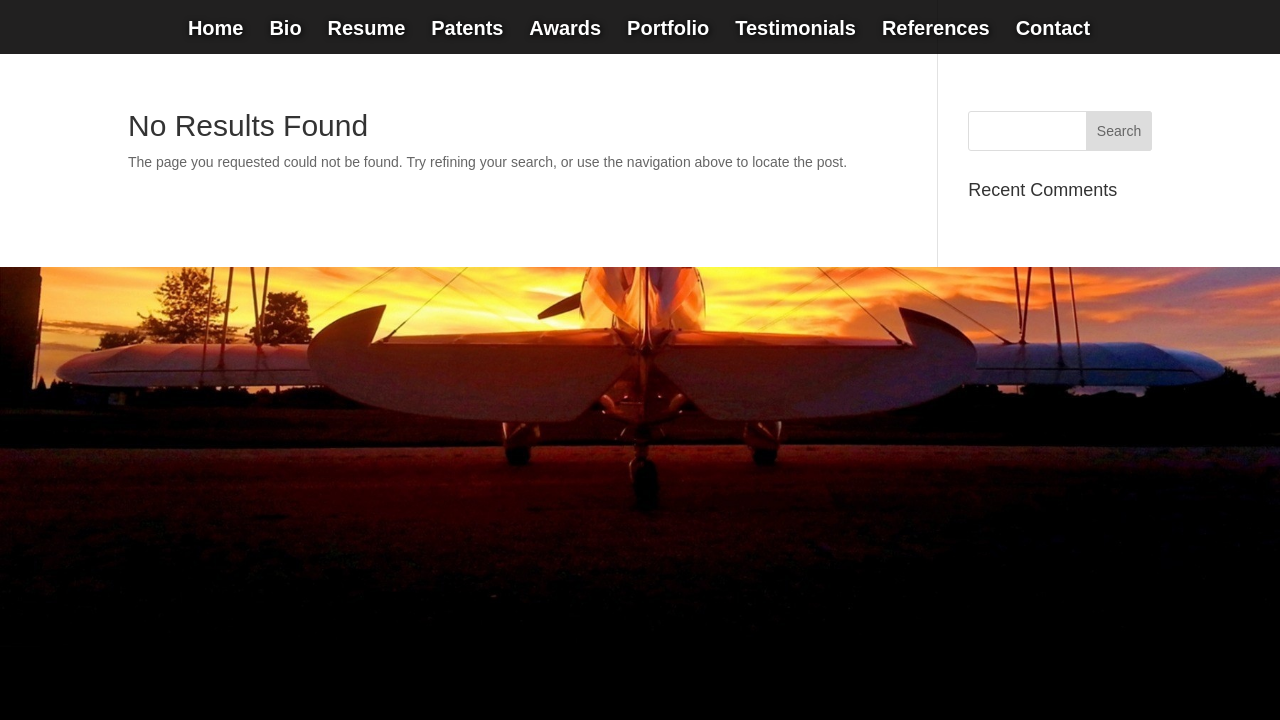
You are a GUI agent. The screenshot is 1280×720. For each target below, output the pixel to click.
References (936, 30)
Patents (467, 30)
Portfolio (668, 30)
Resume (366, 30)
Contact (1053, 30)
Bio (285, 30)
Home (216, 30)
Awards (565, 30)
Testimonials (795, 30)
